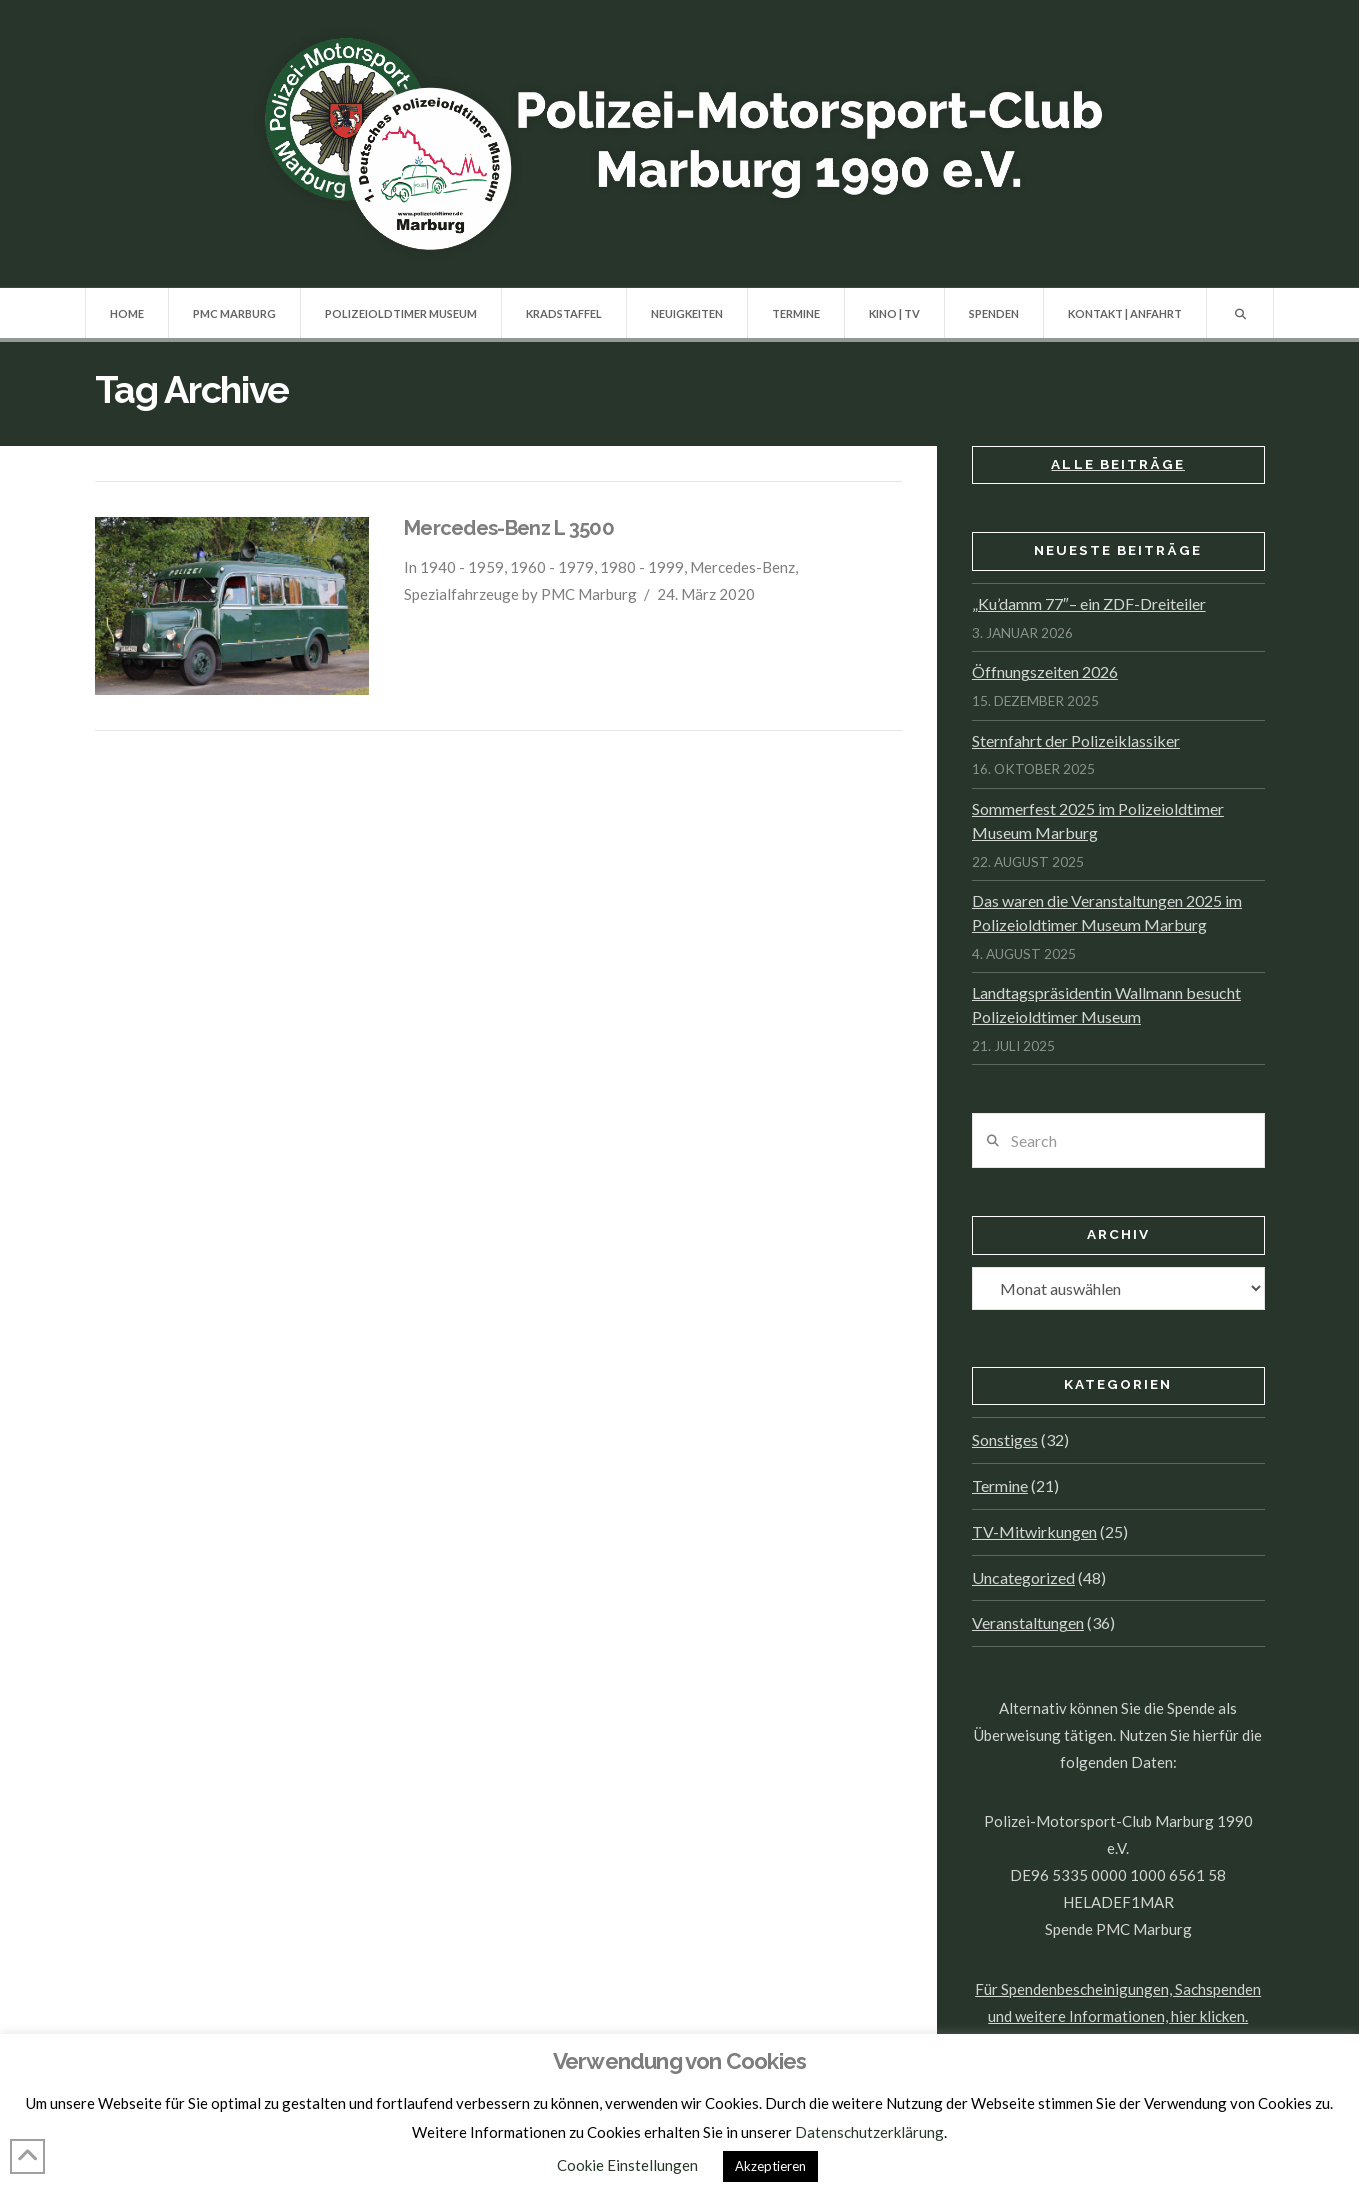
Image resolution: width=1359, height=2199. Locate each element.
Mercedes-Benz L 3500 (509, 528)
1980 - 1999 (642, 567)
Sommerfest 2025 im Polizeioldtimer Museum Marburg (1098, 820)
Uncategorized (1023, 1577)
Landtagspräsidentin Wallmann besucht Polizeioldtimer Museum (1106, 1004)
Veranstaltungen (1028, 1622)
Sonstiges (1005, 1439)
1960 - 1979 (552, 567)
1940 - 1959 (462, 567)
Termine (1000, 1485)
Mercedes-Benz (742, 567)
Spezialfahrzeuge (461, 594)
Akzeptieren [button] (770, 2166)
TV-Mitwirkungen (1034, 1531)
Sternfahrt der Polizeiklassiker (1076, 740)
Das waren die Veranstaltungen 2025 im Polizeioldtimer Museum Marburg (1107, 912)
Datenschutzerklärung (869, 2132)
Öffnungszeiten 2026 (1045, 671)
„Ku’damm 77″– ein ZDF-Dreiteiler (1089, 603)
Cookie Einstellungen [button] (627, 2165)
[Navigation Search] (1240, 313)
